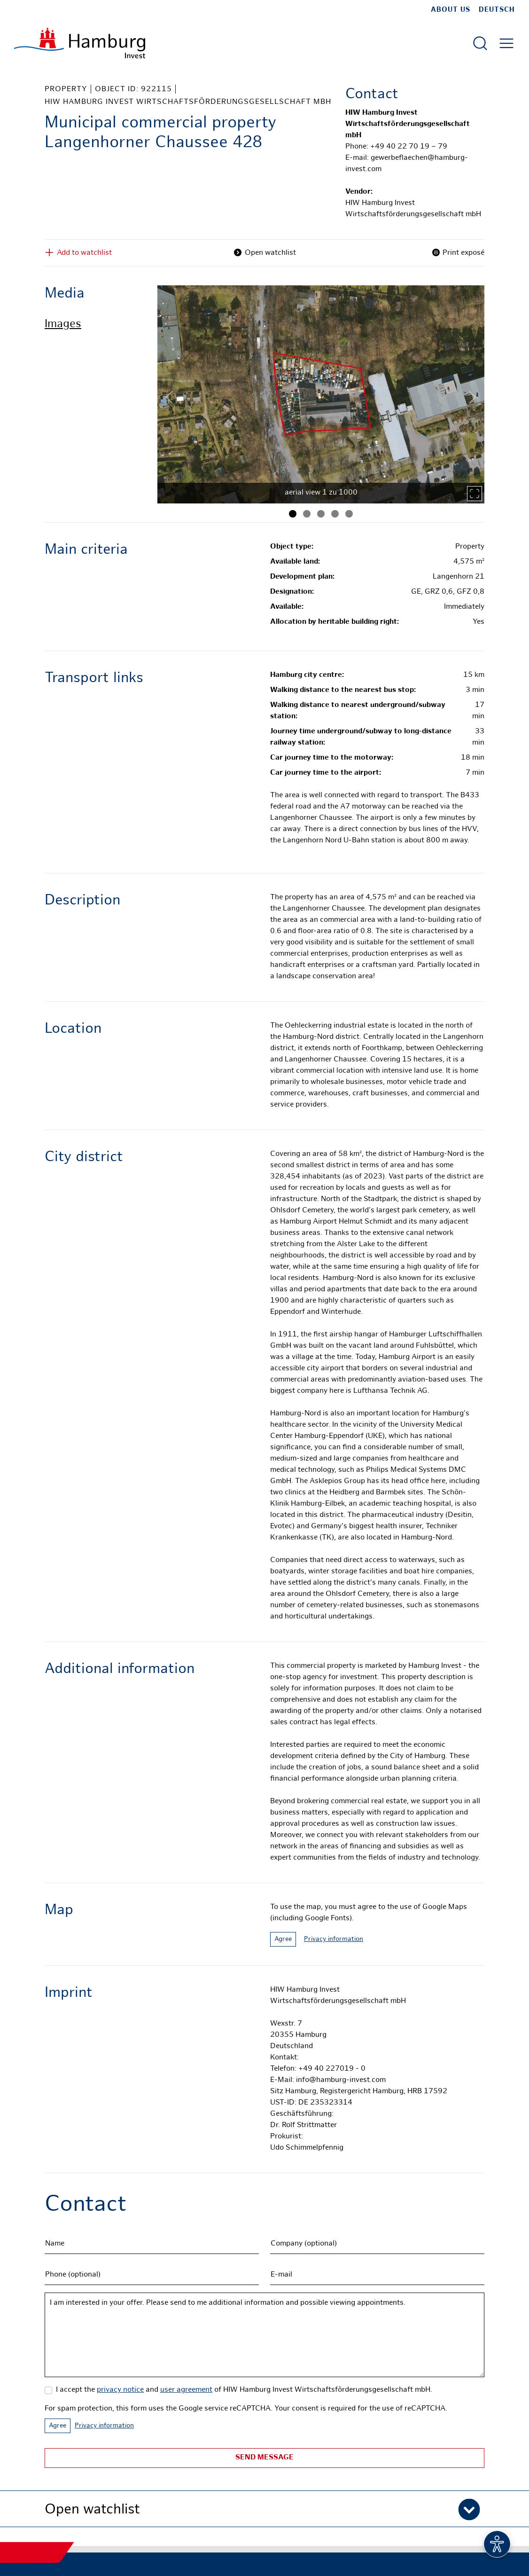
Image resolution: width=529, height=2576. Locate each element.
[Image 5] (349, 513)
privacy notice (120, 2390)
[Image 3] (321, 513)
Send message (264, 2457)
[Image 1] (292, 513)
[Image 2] (306, 513)
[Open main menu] (506, 43)
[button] (264, 2509)
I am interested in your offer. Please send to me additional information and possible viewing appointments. (264, 2335)
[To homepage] (79, 43)
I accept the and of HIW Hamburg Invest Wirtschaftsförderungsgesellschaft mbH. (244, 2390)
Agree (283, 1939)
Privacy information (333, 1939)
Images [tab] (63, 324)
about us (450, 10)
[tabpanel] (320, 394)
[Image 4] (335, 513)
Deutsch (497, 10)
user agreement (186, 2390)
